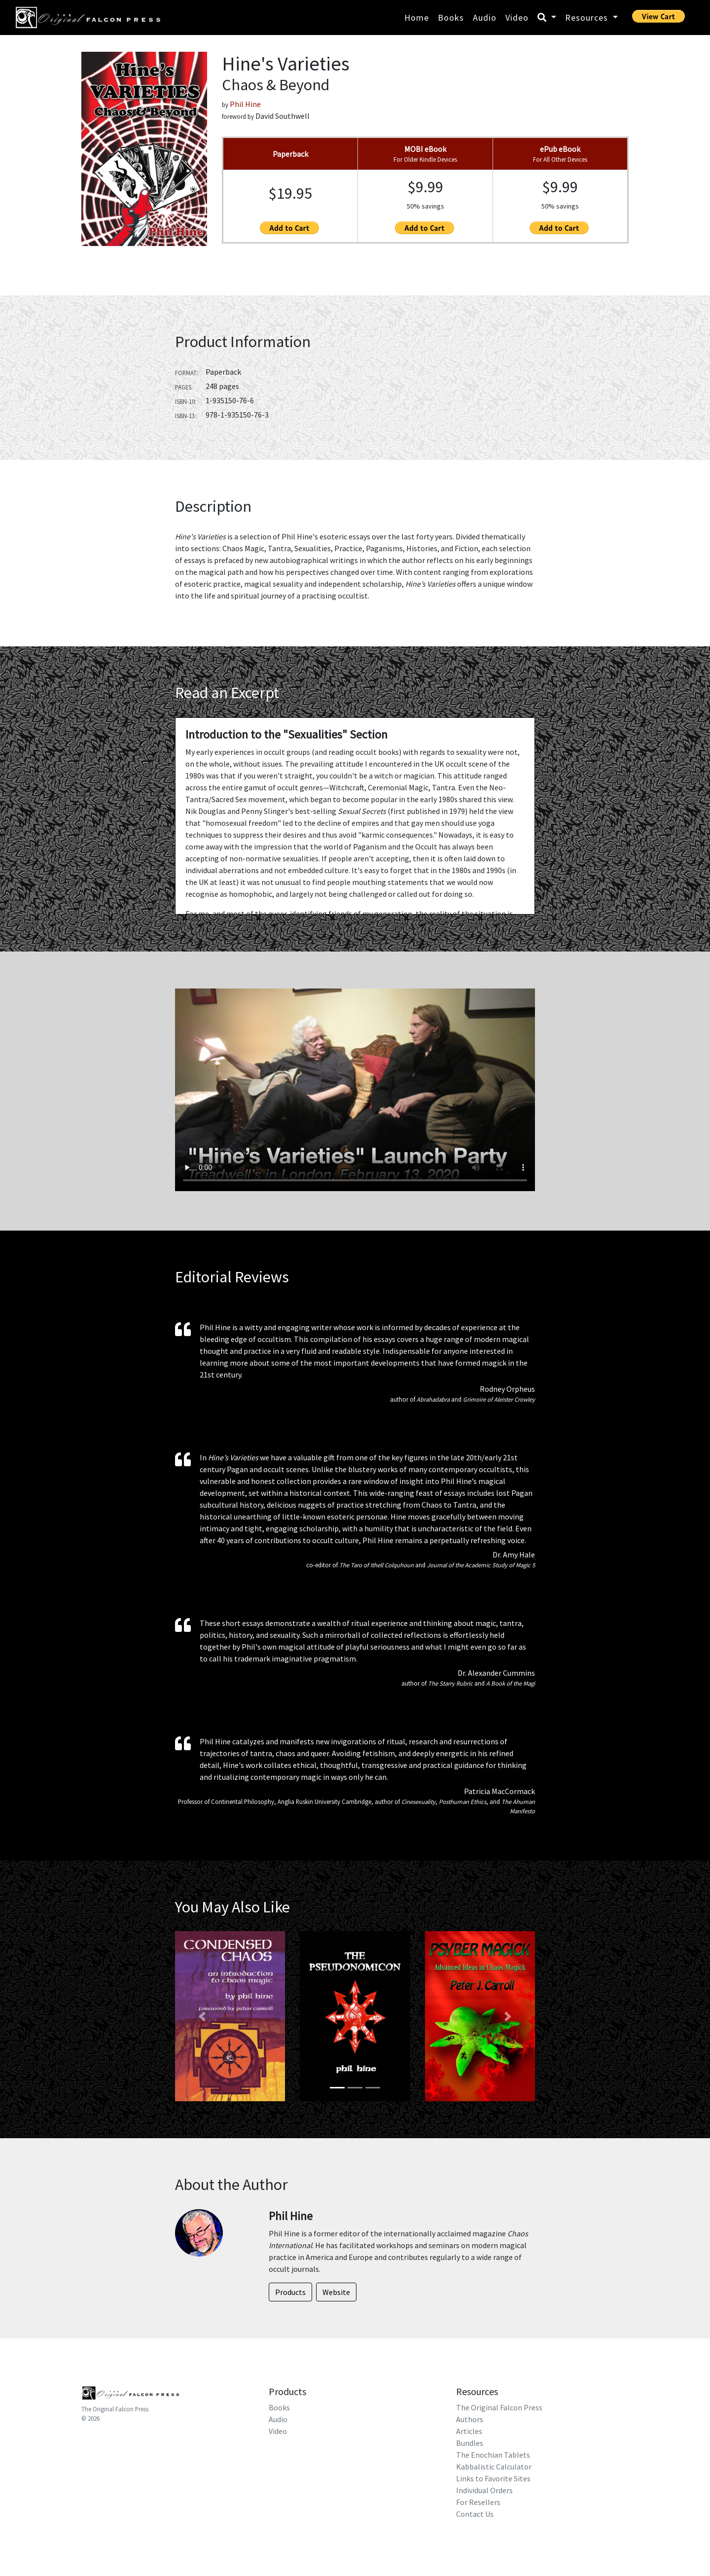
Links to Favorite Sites (493, 2478)
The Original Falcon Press (114, 2409)
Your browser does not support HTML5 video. (355, 1089)
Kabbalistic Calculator (494, 2466)
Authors (469, 2419)
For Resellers (478, 2502)
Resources (587, 17)
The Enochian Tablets (493, 2455)
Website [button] (336, 2292)
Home (416, 17)
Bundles (469, 2443)
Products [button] (290, 2292)
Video (517, 17)
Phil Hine (245, 104)
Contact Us (475, 2514)
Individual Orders (484, 2490)
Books (451, 17)
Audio (485, 17)
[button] (202, 2016)
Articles (469, 2431)
